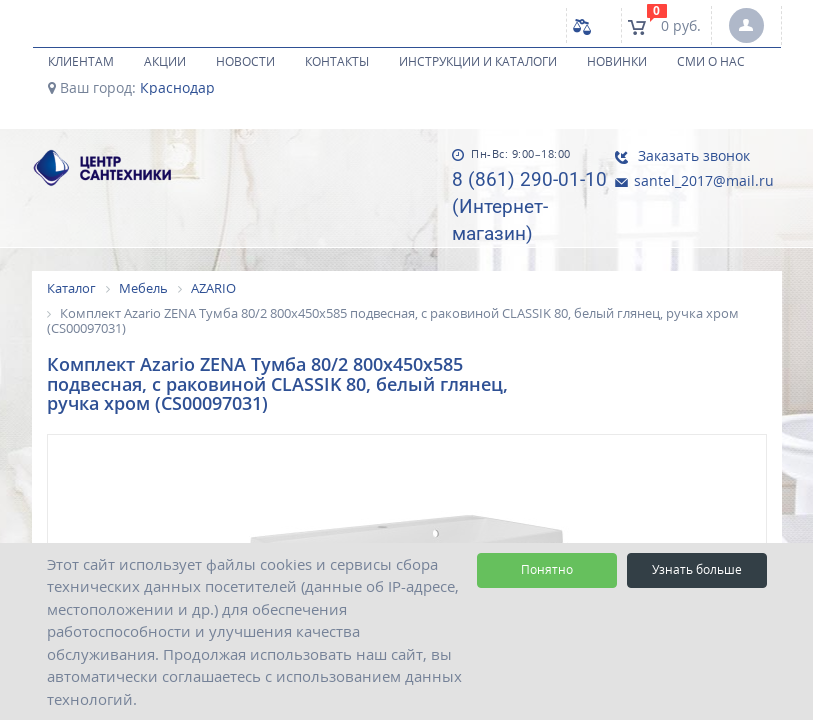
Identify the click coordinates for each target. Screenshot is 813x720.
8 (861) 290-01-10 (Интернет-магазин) (528, 206)
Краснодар (177, 88)
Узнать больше (697, 569)
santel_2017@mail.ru (693, 180)
